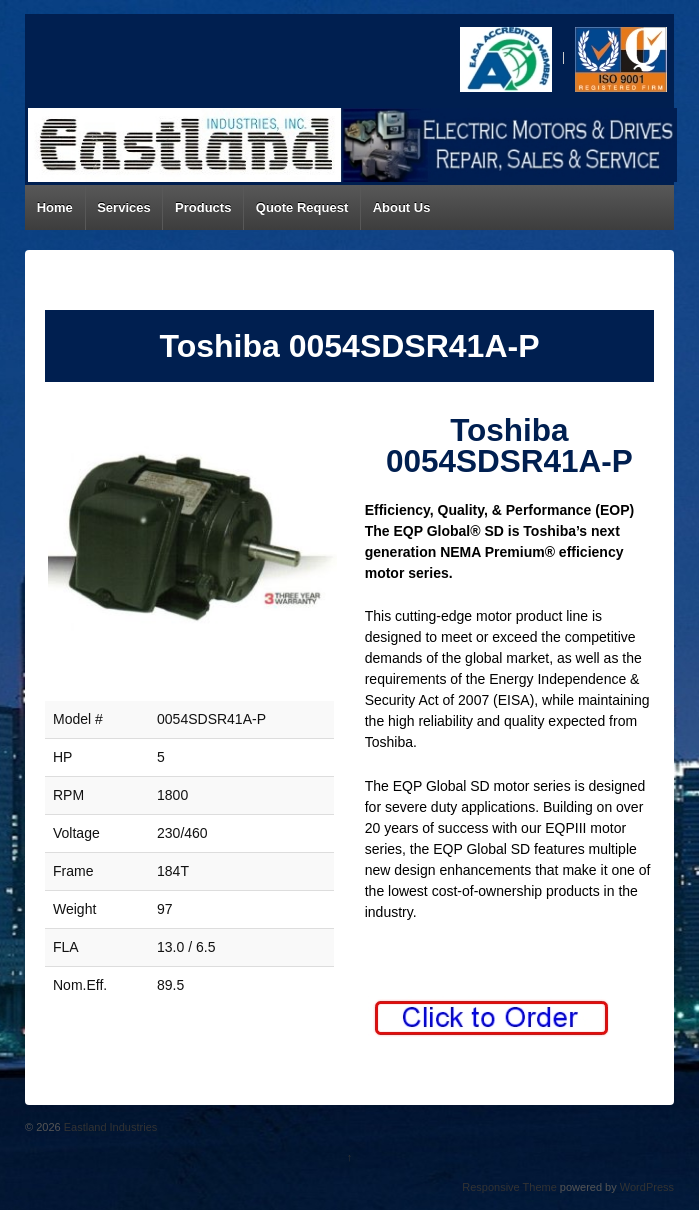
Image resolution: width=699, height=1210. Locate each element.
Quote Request (302, 207)
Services (124, 207)
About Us (402, 207)
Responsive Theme (509, 1187)
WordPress (647, 1187)
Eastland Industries (109, 1127)
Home (55, 207)
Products (203, 207)
